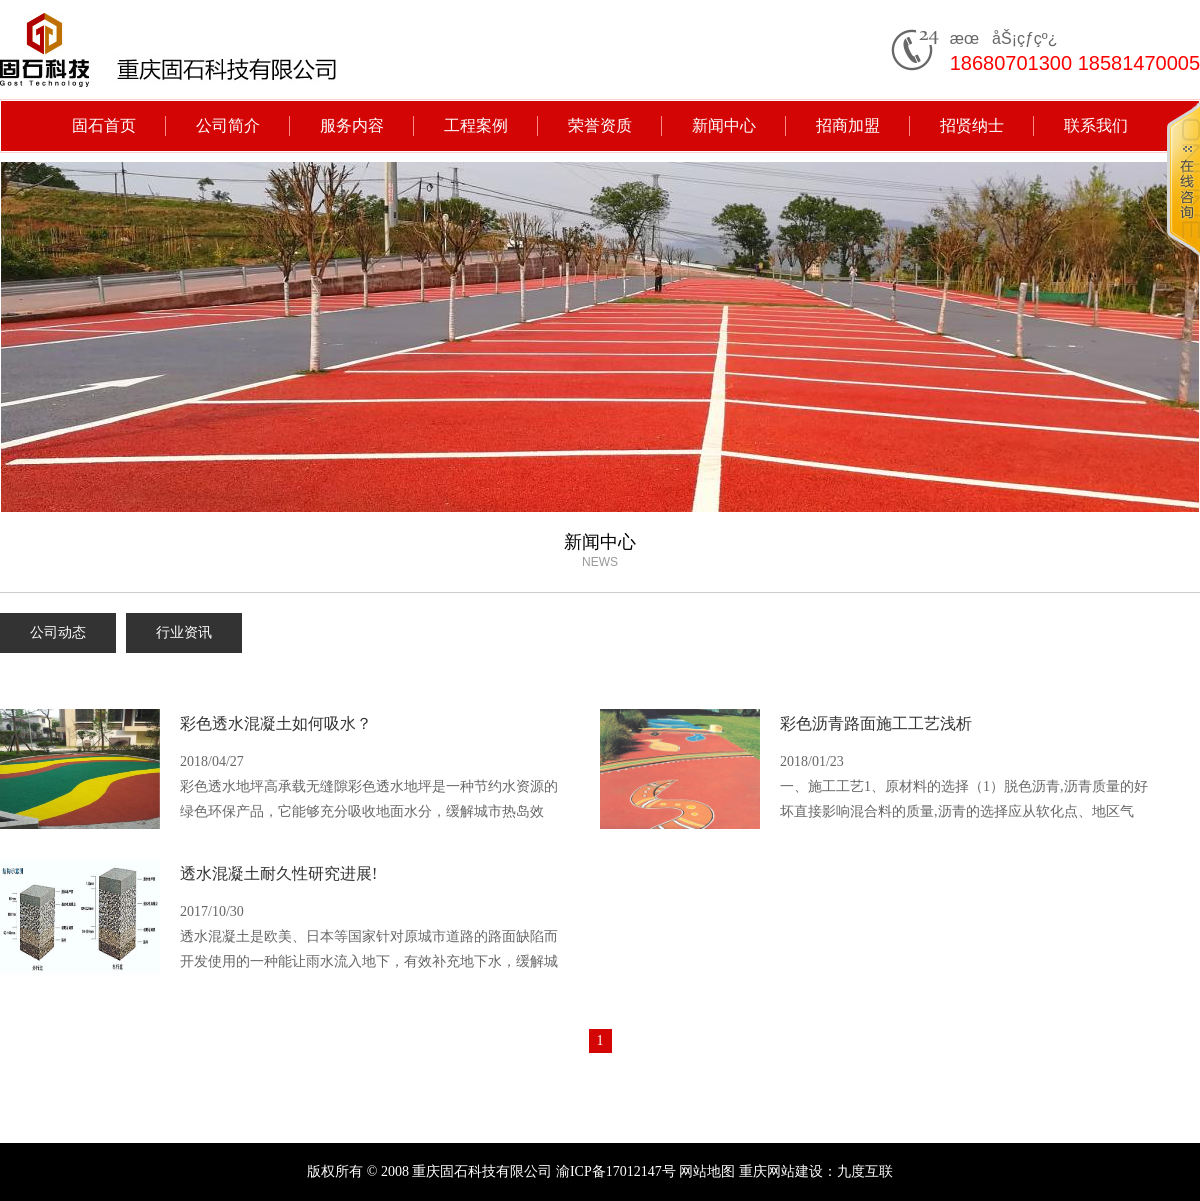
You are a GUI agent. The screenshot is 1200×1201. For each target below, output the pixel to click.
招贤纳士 (972, 125)
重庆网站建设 (781, 1171)
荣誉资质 (600, 125)
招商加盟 (848, 125)
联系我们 (1096, 125)
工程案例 (476, 125)
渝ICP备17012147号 (616, 1171)
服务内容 (352, 125)
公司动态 (58, 632)
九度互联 (865, 1171)
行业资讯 (184, 632)
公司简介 (228, 125)
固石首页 (104, 125)
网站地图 (707, 1171)
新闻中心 (724, 125)
